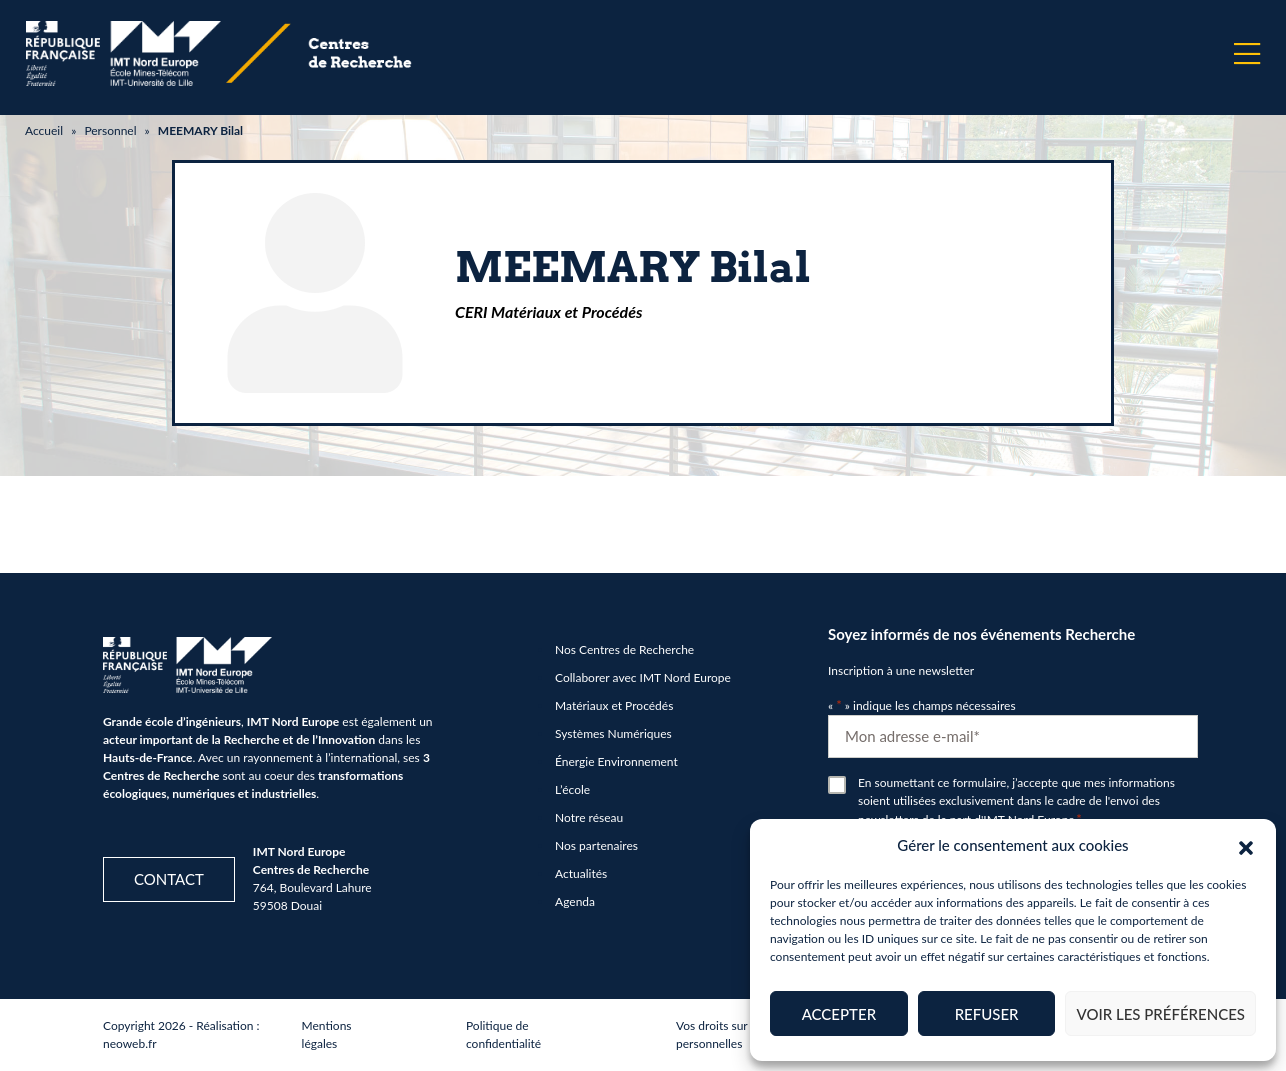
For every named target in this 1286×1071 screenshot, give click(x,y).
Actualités (581, 873)
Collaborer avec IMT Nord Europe (643, 677)
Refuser (987, 1014)
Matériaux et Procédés (614, 705)
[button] (1246, 845)
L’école (572, 789)
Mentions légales (327, 1034)
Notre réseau (589, 817)
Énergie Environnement (616, 761)
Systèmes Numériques (613, 733)
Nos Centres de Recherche (624, 649)
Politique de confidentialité (503, 1034)
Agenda (575, 901)
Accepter (839, 1014)
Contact (169, 879)
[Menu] (1247, 54)
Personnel (110, 130)
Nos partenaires (596, 845)
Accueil (44, 130)
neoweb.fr (130, 1043)
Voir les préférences (1160, 1014)
